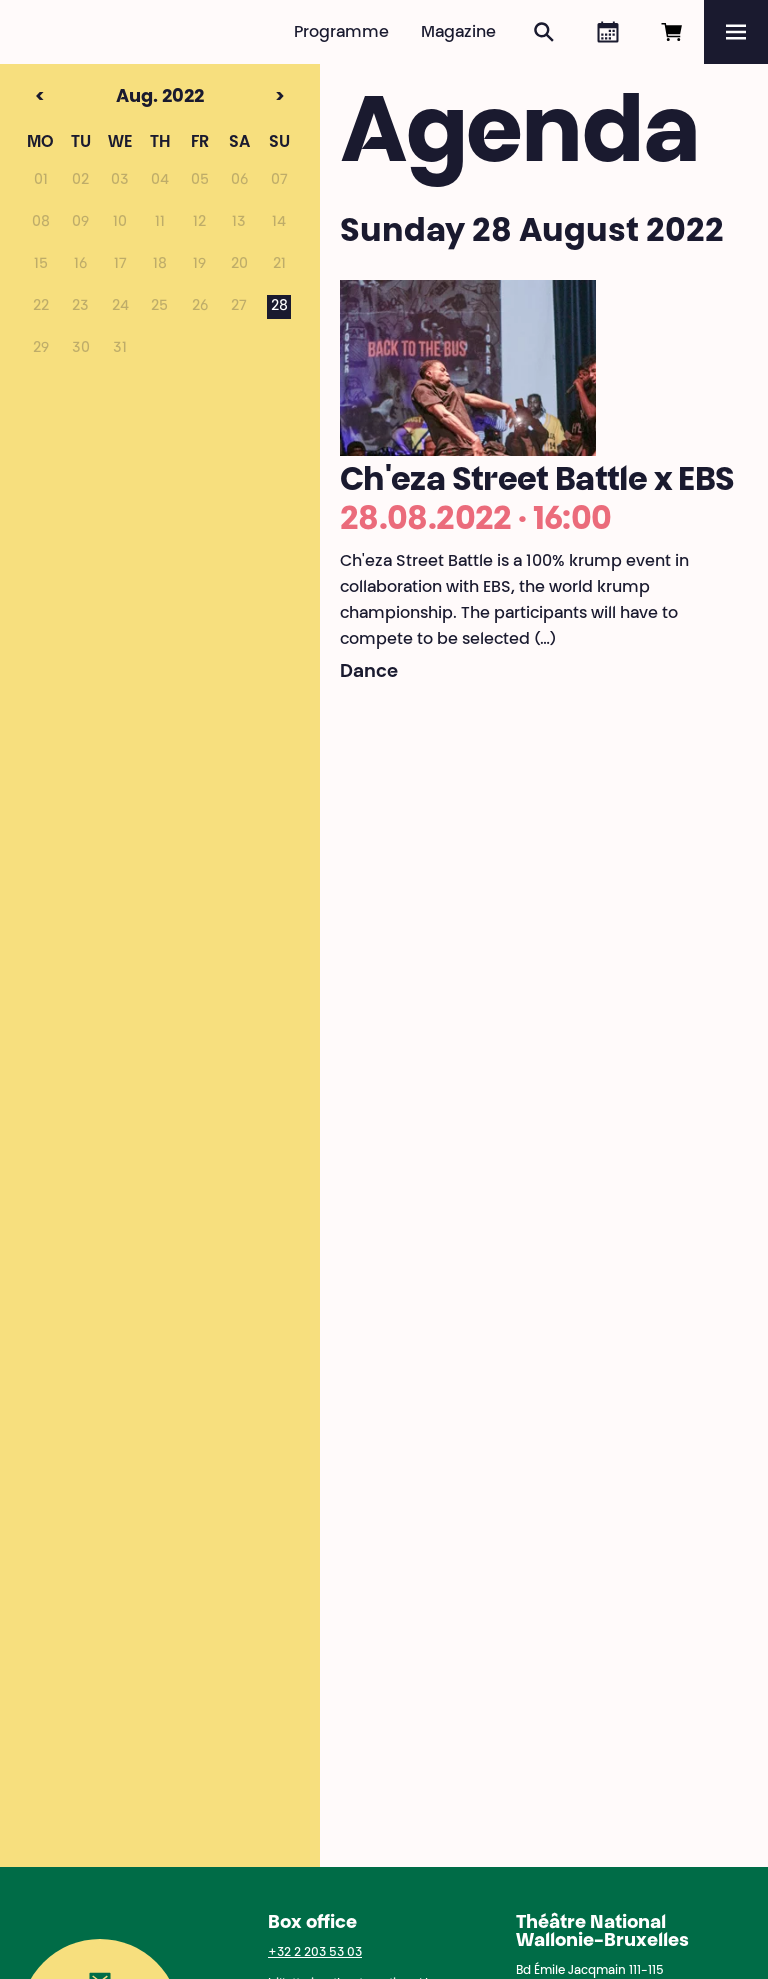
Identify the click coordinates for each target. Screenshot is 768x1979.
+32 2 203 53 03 (315, 1953)
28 (279, 307)
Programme (341, 33)
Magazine (458, 33)
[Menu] (736, 32)
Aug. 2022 (122, 98)
